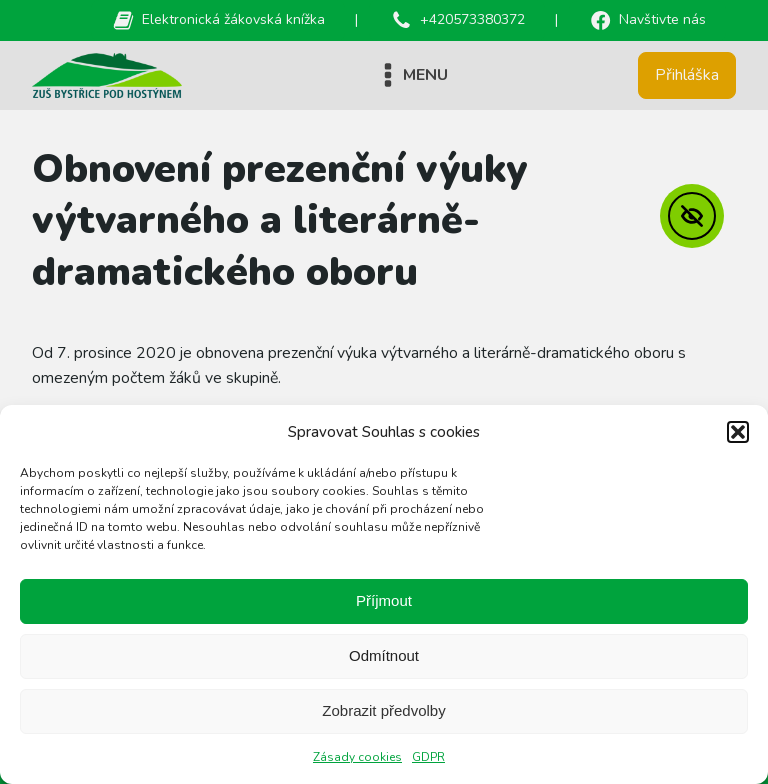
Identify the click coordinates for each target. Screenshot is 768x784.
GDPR (428, 757)
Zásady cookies (357, 757)
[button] (738, 432)
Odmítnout (384, 655)
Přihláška (687, 75)
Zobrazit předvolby (383, 710)
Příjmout (384, 600)
